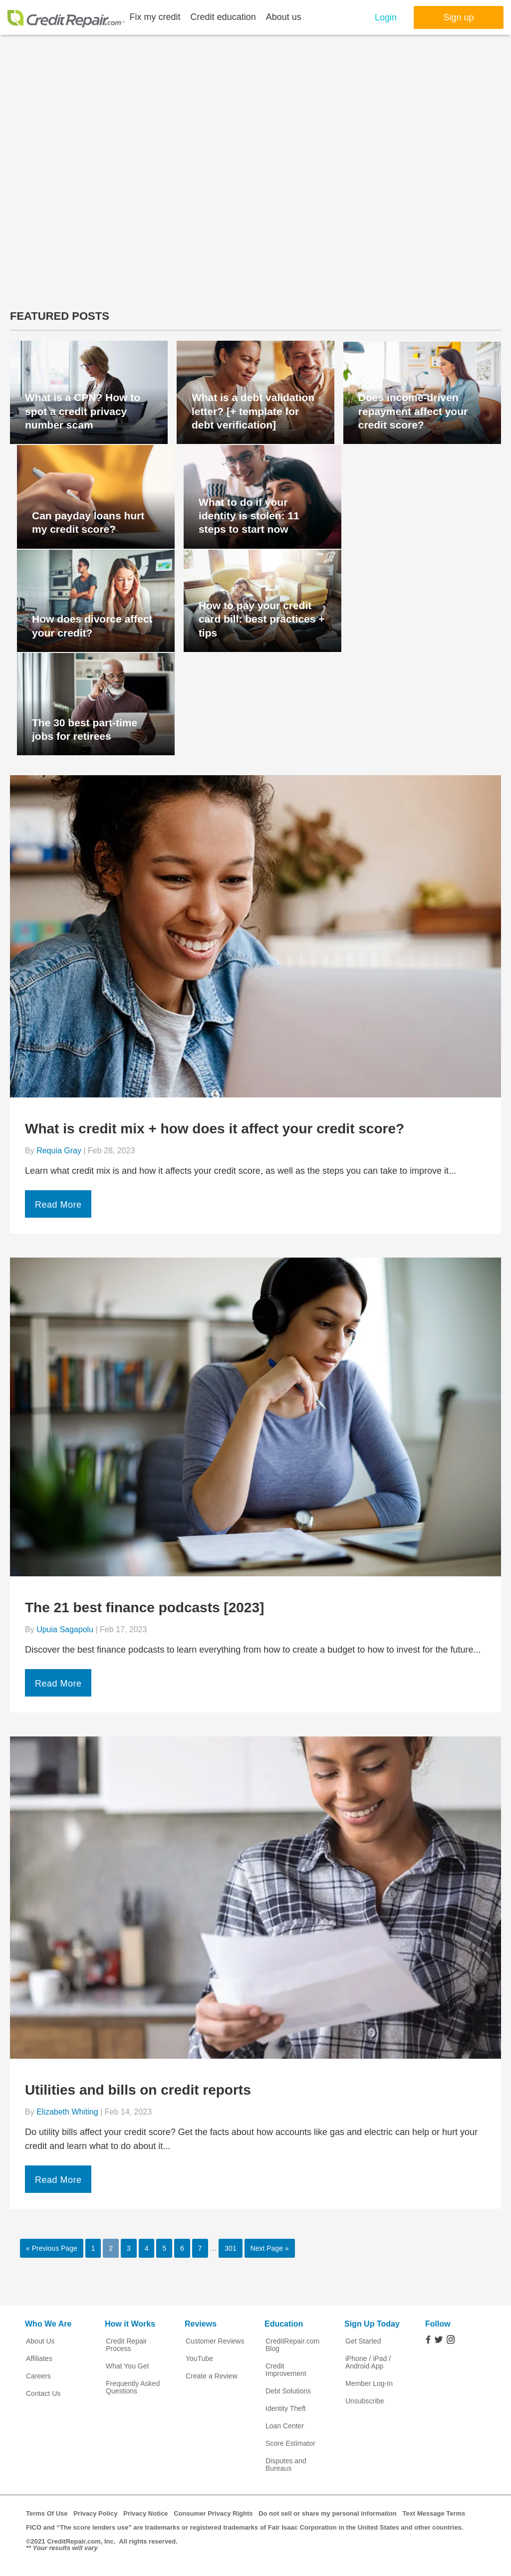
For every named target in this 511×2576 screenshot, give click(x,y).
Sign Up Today (372, 2324)
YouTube (199, 2358)
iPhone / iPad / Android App (368, 2362)
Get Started (363, 2341)
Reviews (201, 2324)
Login (386, 17)
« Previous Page (51, 2248)
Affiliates (39, 2358)
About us (283, 17)
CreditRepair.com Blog (292, 2345)
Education (283, 2324)
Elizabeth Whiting (67, 2112)
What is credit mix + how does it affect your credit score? (214, 1128)
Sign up (458, 17)
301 (230, 2248)
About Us (40, 2341)
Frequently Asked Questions (133, 2387)
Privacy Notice (145, 2513)
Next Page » (270, 2248)
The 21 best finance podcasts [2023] (144, 1607)
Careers (38, 2376)
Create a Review (212, 2376)
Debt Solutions (288, 2391)
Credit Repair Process (126, 2345)
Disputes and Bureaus (285, 2464)
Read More (58, 1205)
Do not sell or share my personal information (327, 2513)
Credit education (223, 17)
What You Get (127, 2366)
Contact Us (43, 2393)
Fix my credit (155, 17)
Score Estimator (290, 2443)
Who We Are (48, 2324)
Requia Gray (58, 1150)
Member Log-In (369, 2383)
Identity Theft (285, 2408)
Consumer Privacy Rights (213, 2513)
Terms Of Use (47, 2513)
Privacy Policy (95, 2513)
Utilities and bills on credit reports (138, 2090)
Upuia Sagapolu (64, 1629)
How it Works (130, 2324)
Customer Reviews (215, 2341)
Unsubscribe (364, 2401)
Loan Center (284, 2426)
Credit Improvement (285, 2369)
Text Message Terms (433, 2513)
